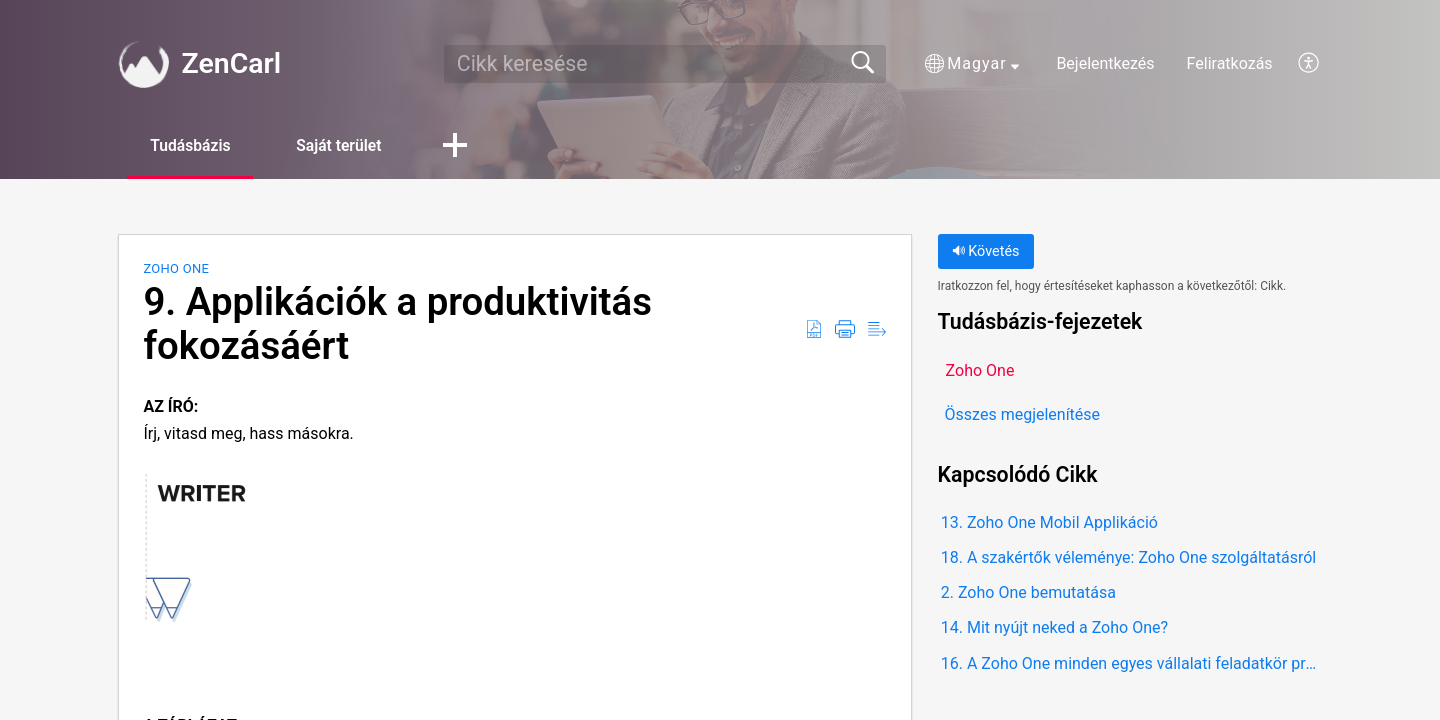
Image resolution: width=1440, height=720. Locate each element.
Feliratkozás (1230, 63)
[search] (665, 64)
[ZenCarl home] (143, 64)
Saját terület (348, 145)
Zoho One (176, 269)
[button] (972, 64)
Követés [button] (986, 252)
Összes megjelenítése (1023, 414)
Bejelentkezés (1105, 63)
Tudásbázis (194, 145)
